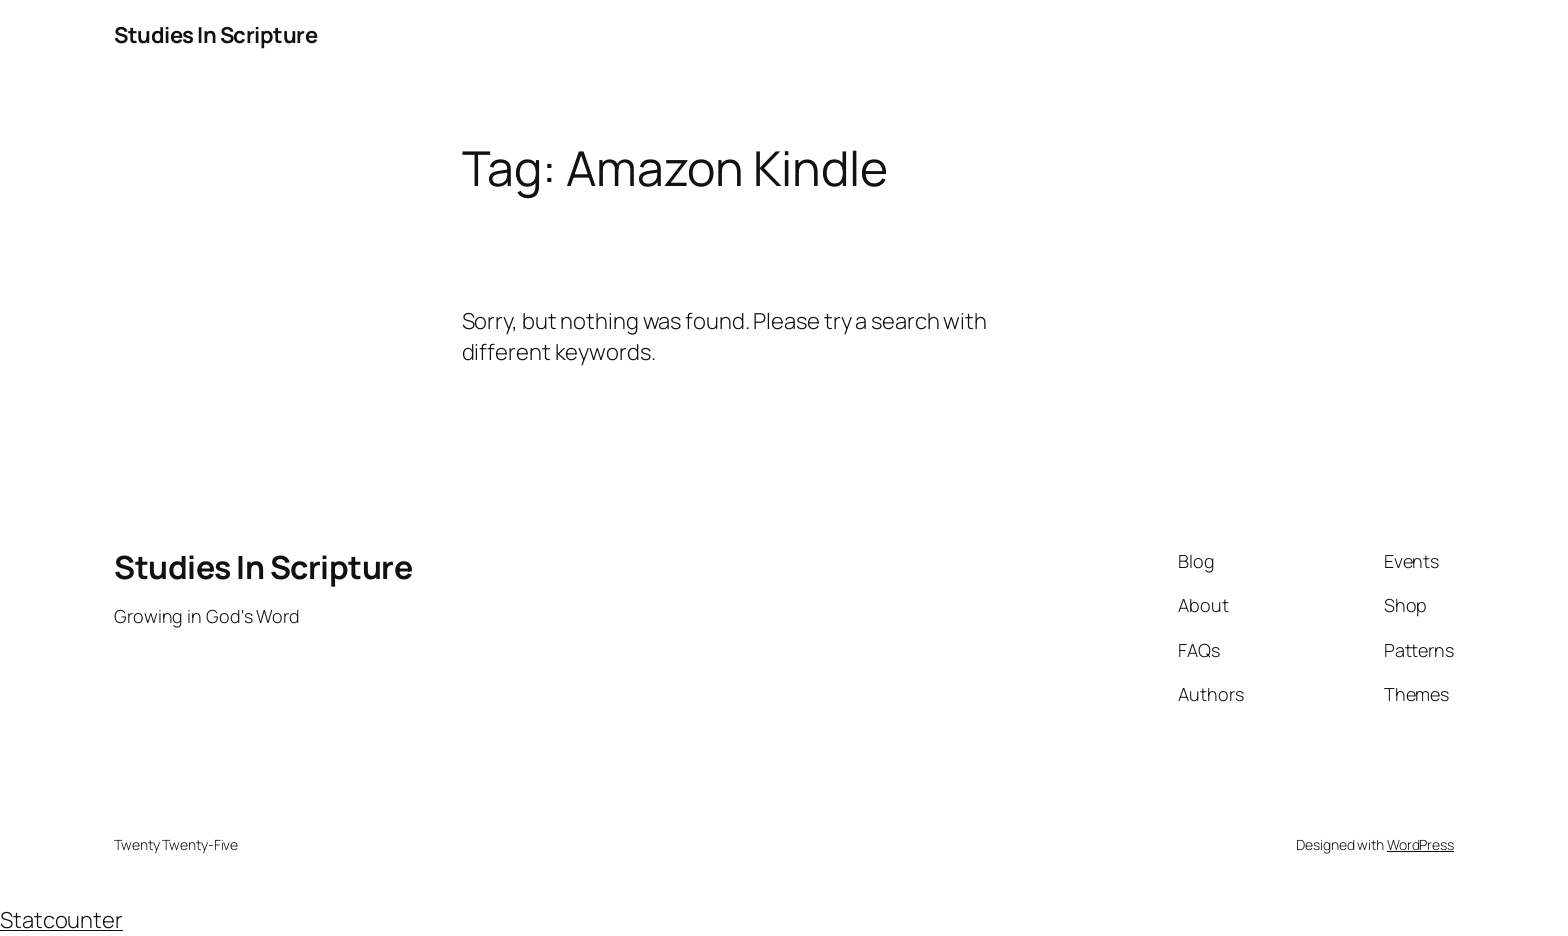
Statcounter (61, 920)
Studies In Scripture (215, 35)
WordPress (1420, 844)
